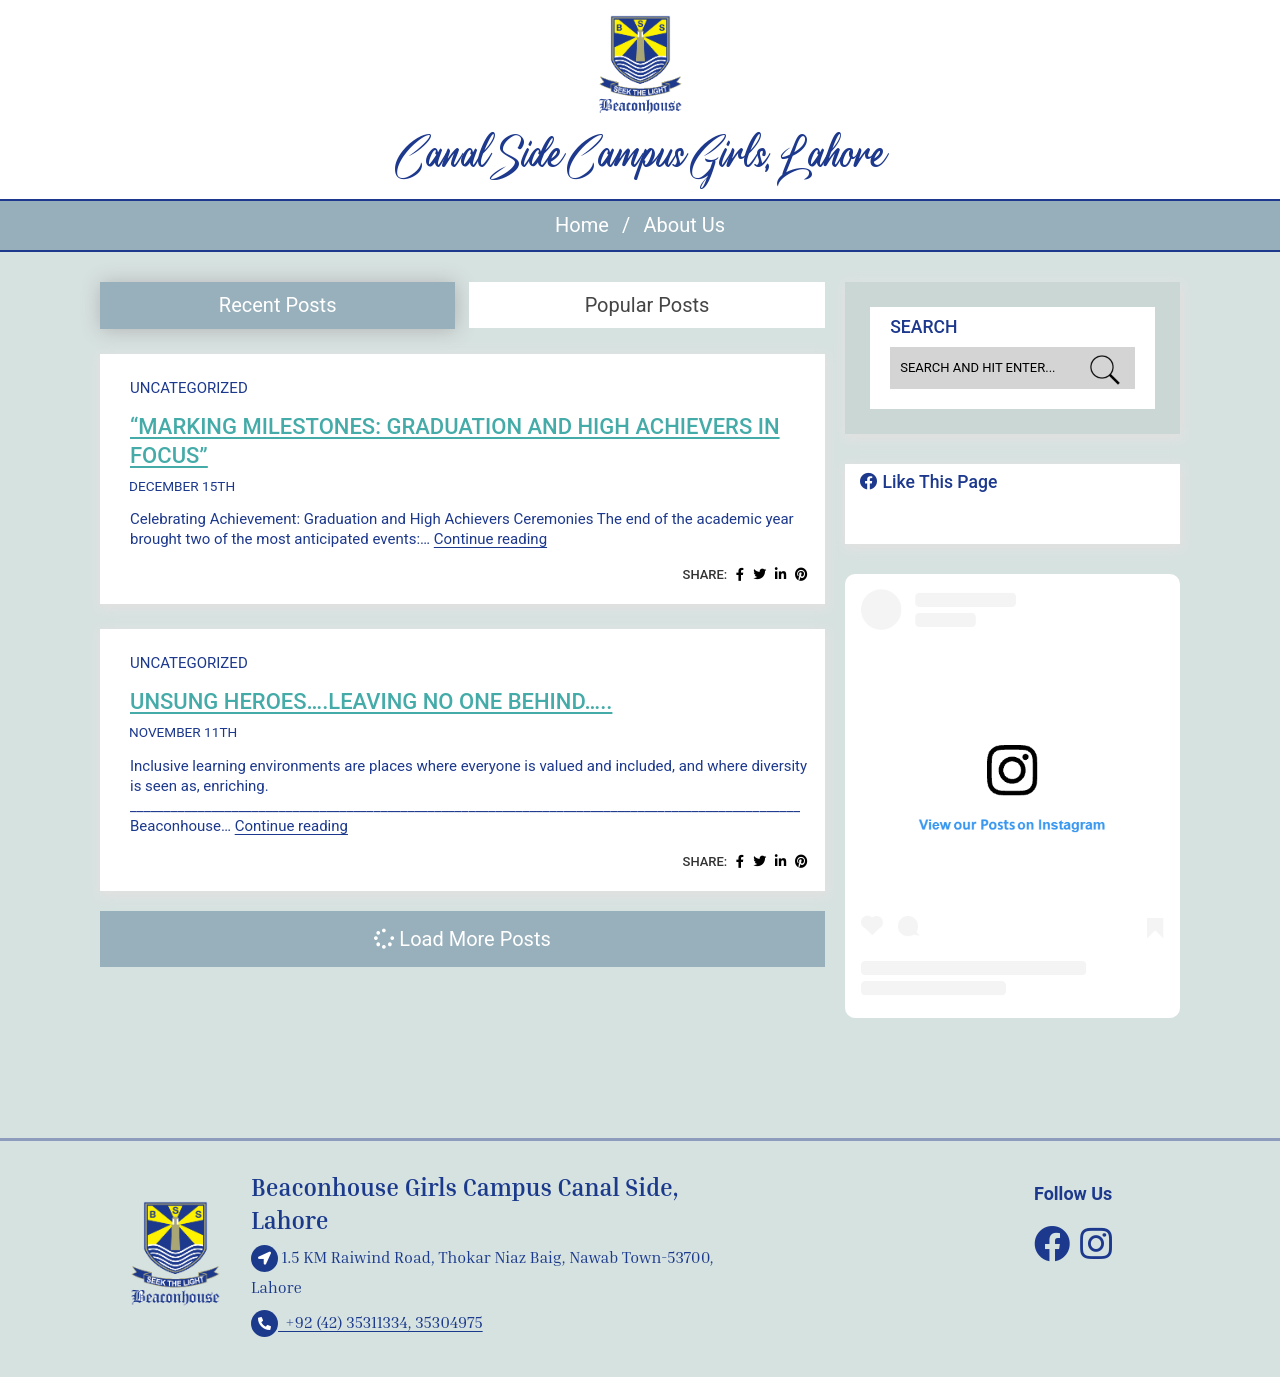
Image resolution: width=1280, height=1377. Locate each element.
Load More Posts (462, 939)
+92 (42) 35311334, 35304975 (367, 1322)
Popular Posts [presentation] (647, 305)
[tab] (277, 305)
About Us (684, 225)
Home (582, 225)
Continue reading (490, 539)
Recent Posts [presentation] (278, 305)
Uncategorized (189, 388)
